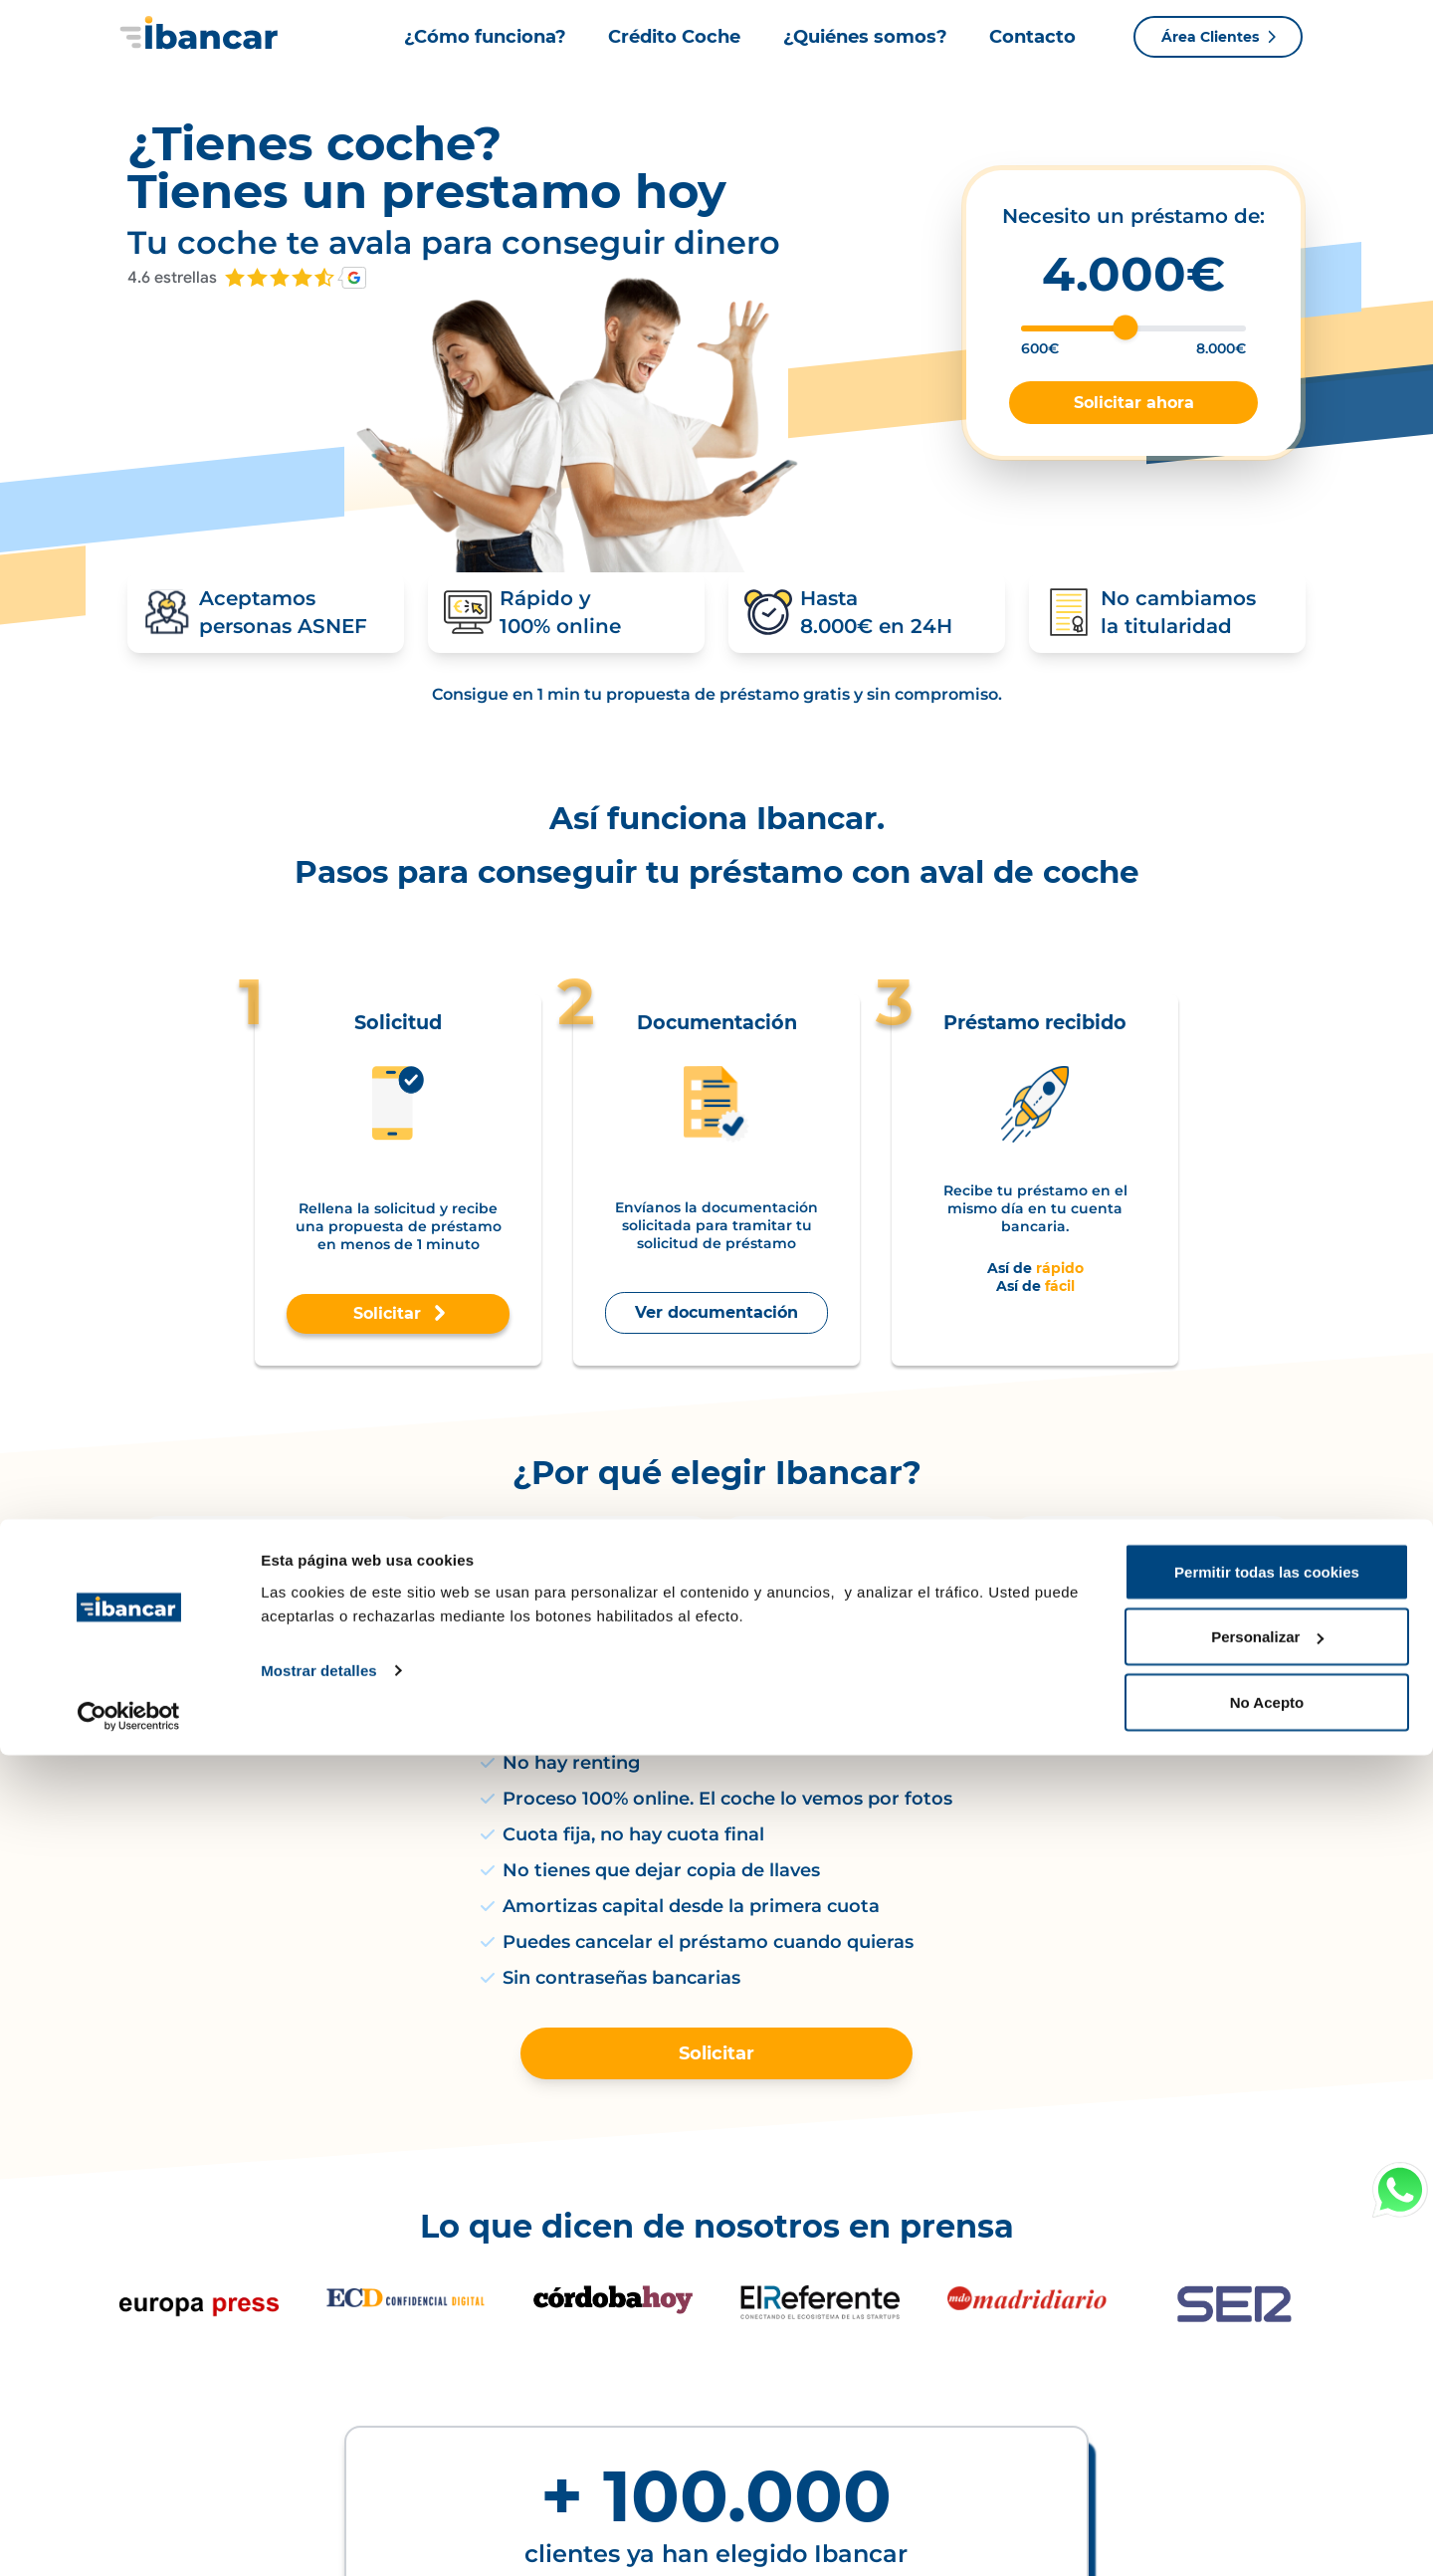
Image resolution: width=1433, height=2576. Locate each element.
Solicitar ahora (1134, 402)
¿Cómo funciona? (485, 37)
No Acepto (1267, 2522)
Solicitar (398, 1328)
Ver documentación (716, 1327)
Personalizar (1267, 2458)
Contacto (1032, 37)
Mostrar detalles (319, 2490)
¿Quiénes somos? (865, 37)
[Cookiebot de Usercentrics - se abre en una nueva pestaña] (129, 2537)
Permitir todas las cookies (1266, 2392)
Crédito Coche (674, 37)
